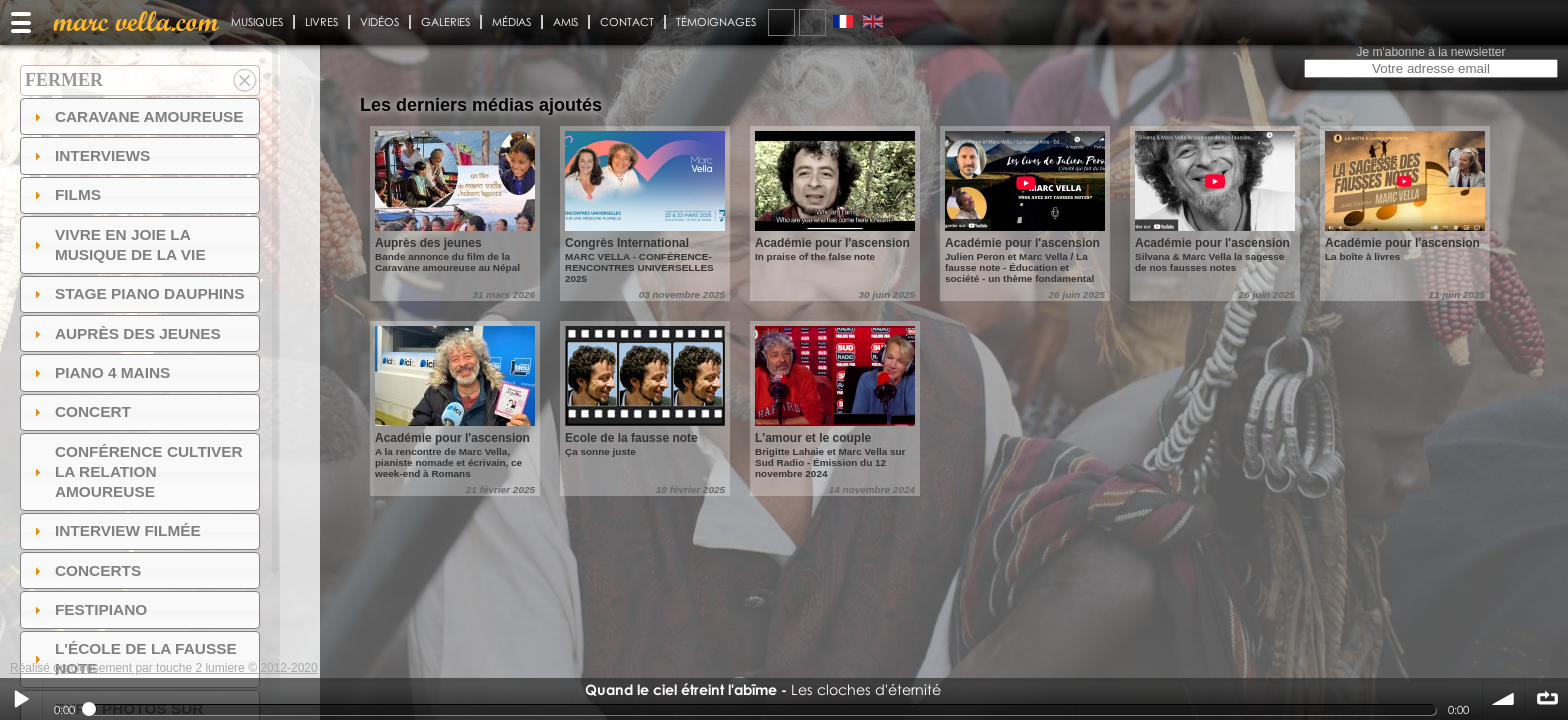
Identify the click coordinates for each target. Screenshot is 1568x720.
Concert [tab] (80, 411)
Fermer (64, 80)
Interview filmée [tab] (115, 530)
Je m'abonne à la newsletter (1430, 52)
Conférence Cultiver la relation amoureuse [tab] (136, 471)
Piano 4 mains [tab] (100, 372)
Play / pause (21, 699)
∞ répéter (1547, 699)
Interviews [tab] (90, 155)
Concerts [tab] (85, 570)
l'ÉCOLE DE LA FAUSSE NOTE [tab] (133, 658)
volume (1504, 699)
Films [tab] (65, 194)
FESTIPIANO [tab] (88, 609)
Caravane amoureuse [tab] (136, 116)
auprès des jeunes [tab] (125, 333)
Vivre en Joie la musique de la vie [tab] (117, 244)
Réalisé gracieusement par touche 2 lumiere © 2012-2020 (164, 668)
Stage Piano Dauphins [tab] (137, 293)
